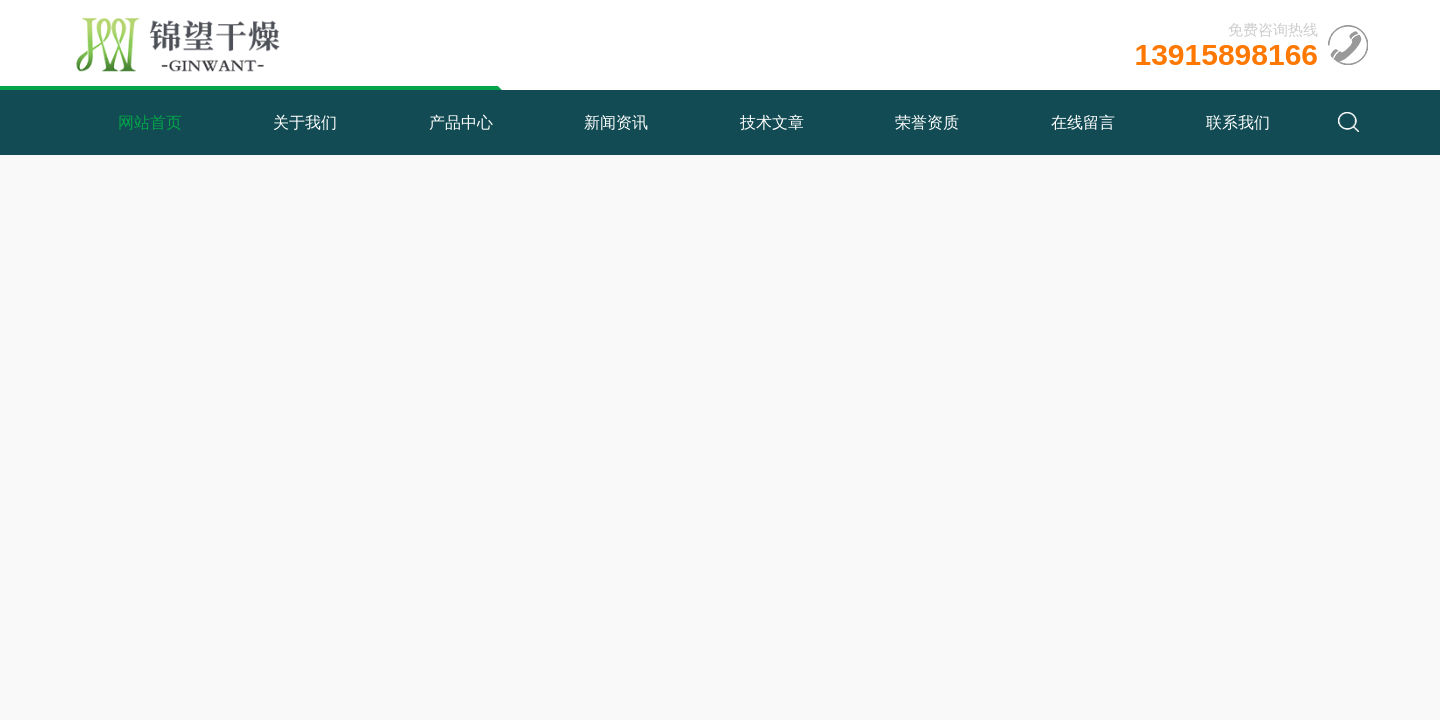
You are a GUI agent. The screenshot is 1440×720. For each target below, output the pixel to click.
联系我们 (1238, 122)
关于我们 (305, 122)
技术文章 (772, 122)
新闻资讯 (616, 122)
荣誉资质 (927, 122)
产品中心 (461, 122)
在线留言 (1083, 122)
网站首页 (150, 122)
